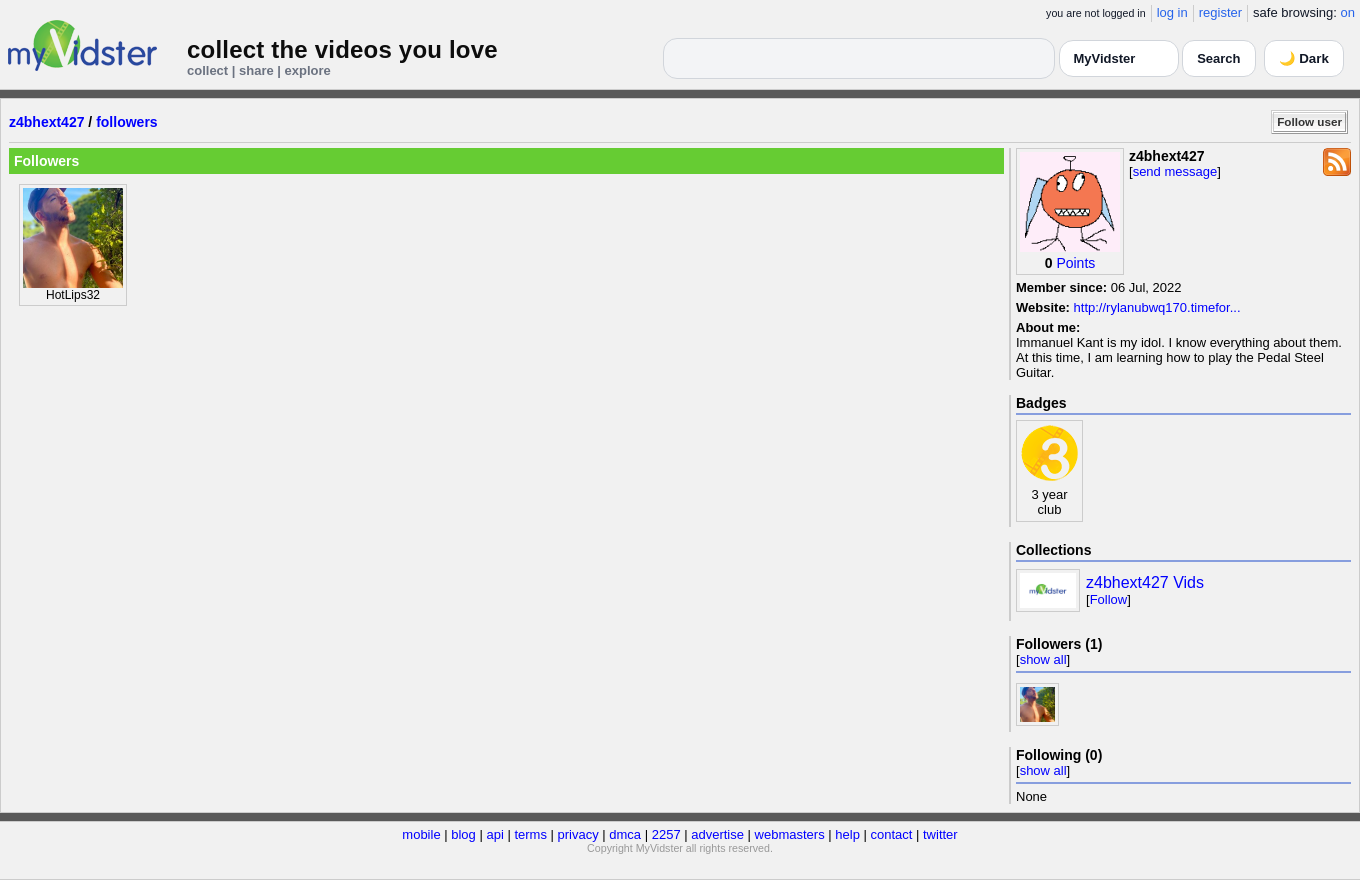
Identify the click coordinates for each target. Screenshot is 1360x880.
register (1220, 12)
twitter (940, 834)
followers (126, 122)
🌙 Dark (1304, 58)
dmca (625, 834)
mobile (421, 834)
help (847, 834)
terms (530, 834)
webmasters (790, 834)
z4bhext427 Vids (1145, 582)
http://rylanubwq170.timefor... (1157, 307)
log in (1172, 12)
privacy (578, 834)
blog (463, 834)
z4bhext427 (46, 122)
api (494, 834)
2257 (666, 834)
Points (1075, 263)
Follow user (1309, 121)
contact (891, 834)
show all (1043, 659)
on (1348, 12)
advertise (717, 834)
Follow (1109, 599)
